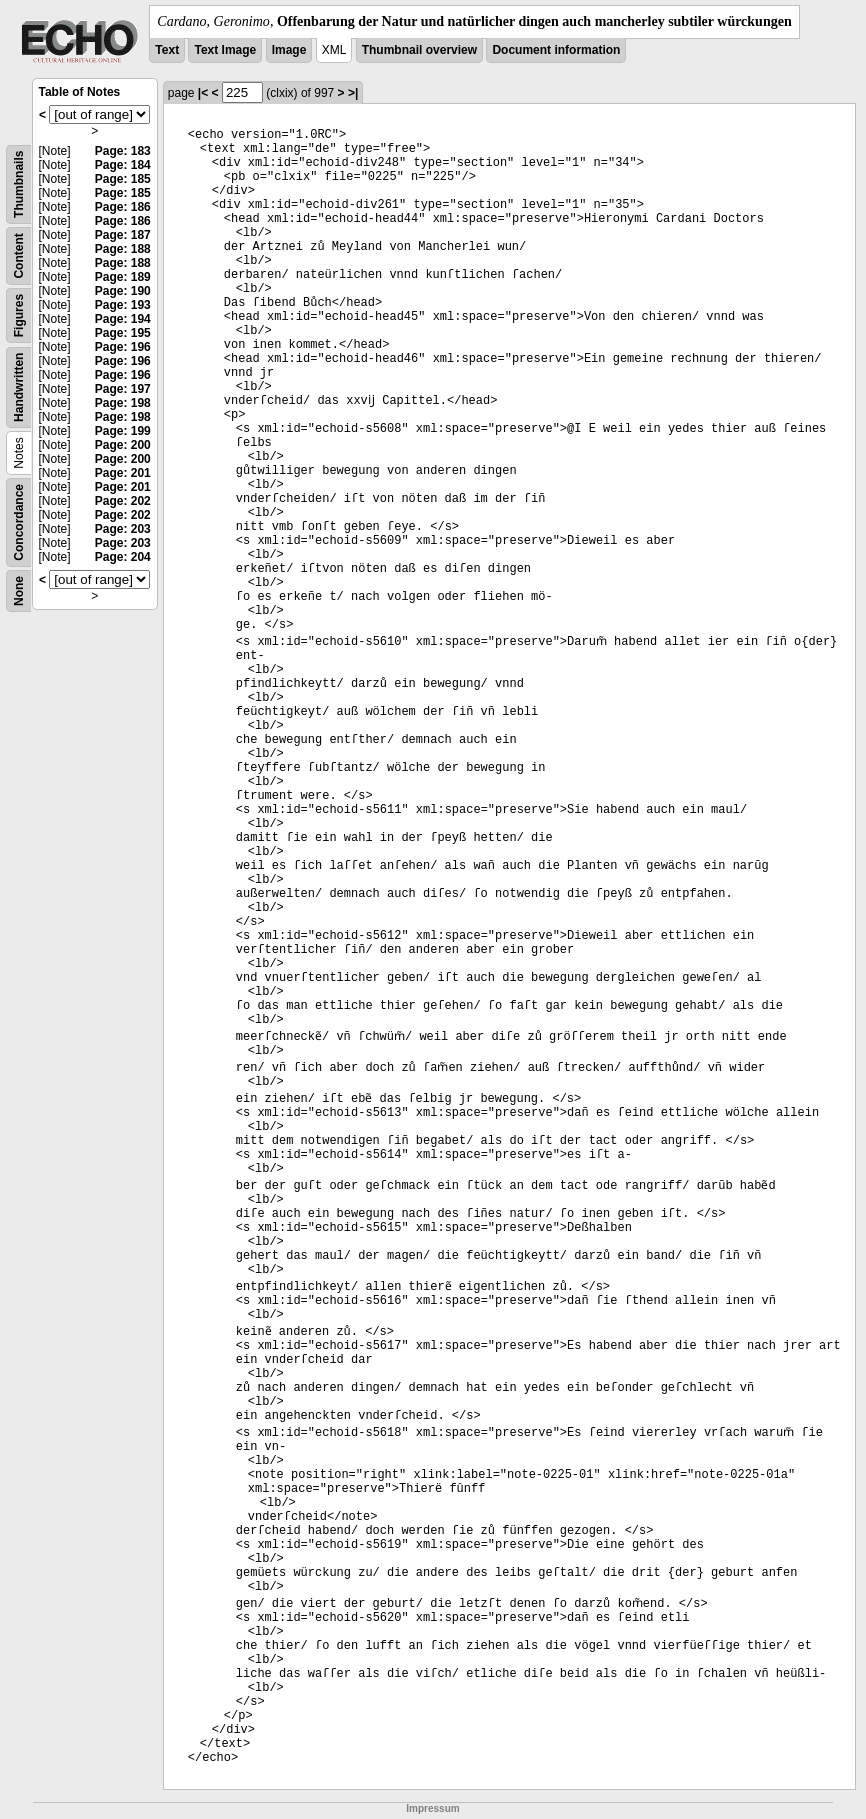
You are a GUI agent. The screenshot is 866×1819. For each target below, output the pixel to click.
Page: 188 (123, 249)
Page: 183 (123, 151)
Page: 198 (123, 403)
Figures (19, 315)
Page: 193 (123, 305)
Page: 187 (123, 235)
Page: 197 (123, 389)
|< (203, 93)
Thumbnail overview (419, 50)
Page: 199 (123, 431)
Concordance (19, 522)
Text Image (225, 50)
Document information (556, 50)
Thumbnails (19, 184)
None (19, 591)
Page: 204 (123, 557)
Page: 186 (123, 207)
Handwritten (19, 387)
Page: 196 (123, 347)
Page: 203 (123, 529)
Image (289, 50)
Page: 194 (123, 319)
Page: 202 (123, 501)
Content (19, 255)
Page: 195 (123, 333)
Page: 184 (123, 165)
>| (353, 93)
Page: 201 (123, 473)
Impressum (432, 1808)
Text (167, 50)
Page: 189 (123, 277)
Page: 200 (123, 445)
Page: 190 (123, 291)
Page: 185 (123, 179)
